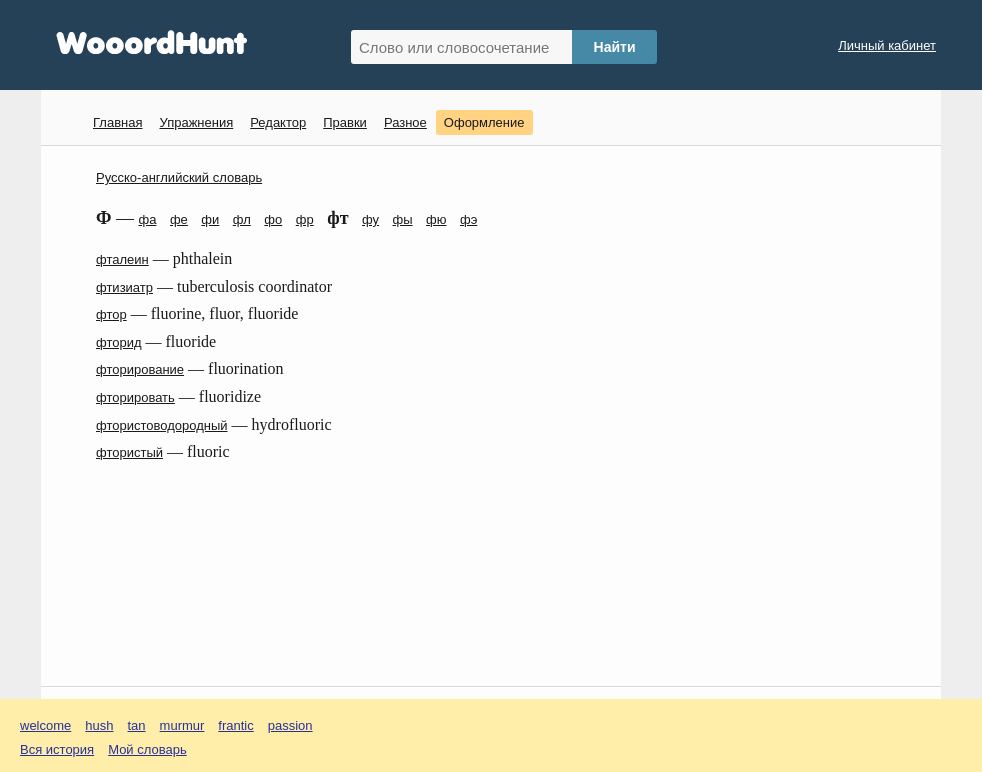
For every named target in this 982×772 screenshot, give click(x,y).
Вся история (57, 749)
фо (273, 219)
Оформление (484, 122)
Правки (345, 122)
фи (210, 219)
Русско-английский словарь (179, 177)
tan (137, 725)
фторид (119, 342)
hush (99, 725)
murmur (182, 725)
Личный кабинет (887, 45)
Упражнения (196, 122)
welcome (45, 725)
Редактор (278, 122)
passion (290, 725)
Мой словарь (147, 749)
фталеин (122, 259)
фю (436, 219)
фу (370, 219)
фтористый (129, 452)
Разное (405, 122)
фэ (468, 219)
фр (305, 219)
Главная (117, 122)
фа (147, 219)
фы (403, 219)
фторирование (140, 369)
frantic (235, 725)
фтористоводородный (162, 425)
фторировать (135, 397)
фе (179, 219)
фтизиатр (124, 287)
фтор (111, 314)
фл (242, 219)
